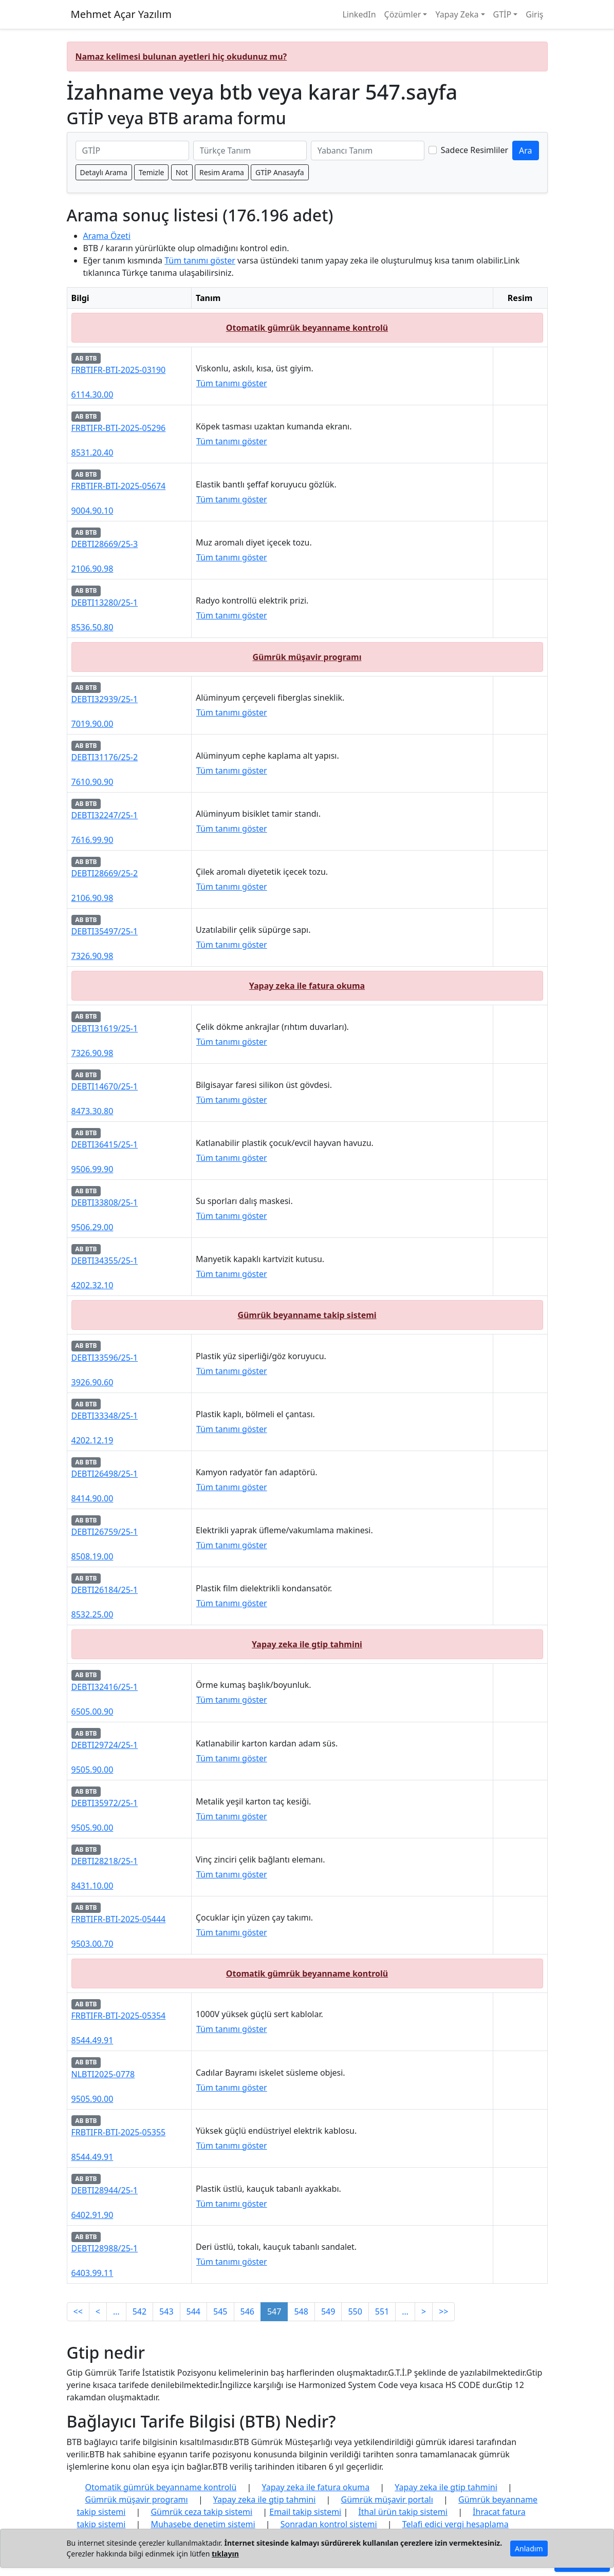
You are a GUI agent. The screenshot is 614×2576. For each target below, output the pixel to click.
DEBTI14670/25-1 (104, 1086)
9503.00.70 (92, 1943)
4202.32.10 (92, 1285)
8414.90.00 (92, 1498)
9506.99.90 (92, 1169)
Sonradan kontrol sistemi (329, 2524)
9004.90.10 (92, 510)
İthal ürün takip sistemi (403, 2511)
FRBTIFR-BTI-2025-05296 (118, 428)
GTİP (502, 14)
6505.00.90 (92, 1711)
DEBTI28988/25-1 (104, 2248)
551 (382, 2311)
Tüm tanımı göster (199, 260)
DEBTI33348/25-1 (104, 1415)
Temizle (151, 172)
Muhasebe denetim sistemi (203, 2524)
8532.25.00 (92, 1614)
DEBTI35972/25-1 (104, 1803)
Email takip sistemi (305, 2511)
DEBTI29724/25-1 (104, 1745)
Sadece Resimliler (474, 150)
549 (328, 2311)
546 (247, 2311)
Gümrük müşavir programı (307, 657)
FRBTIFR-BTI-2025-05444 (118, 1919)
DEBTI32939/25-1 (104, 699)
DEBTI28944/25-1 (104, 2190)
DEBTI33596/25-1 (104, 1357)
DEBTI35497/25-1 (104, 931)
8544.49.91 (92, 2040)
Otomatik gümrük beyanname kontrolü (307, 327)
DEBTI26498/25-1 (104, 1473)
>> (443, 2311)
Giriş (534, 14)
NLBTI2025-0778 (103, 2074)
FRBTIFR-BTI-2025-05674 (118, 486)
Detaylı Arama (103, 172)
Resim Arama (221, 172)
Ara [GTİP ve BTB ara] (525, 150)
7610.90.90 (92, 781)
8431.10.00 (92, 1885)
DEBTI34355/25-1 (104, 1260)
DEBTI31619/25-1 (104, 1028)
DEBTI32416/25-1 (104, 1687)
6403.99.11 (92, 2273)
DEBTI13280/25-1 (104, 602)
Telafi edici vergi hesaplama (455, 2524)
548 (301, 2311)
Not (182, 172)
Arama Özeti (107, 235)
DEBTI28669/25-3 (104, 544)
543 (166, 2311)
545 (220, 2311)
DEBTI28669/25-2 (104, 873)
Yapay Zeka (456, 14)
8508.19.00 (92, 1556)
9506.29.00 (92, 1227)
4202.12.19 (92, 1440)
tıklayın (225, 2554)
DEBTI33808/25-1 (104, 1202)
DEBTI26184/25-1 (104, 1589)
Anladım (529, 2548)
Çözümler (402, 14)
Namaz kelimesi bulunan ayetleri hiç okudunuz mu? (181, 56)
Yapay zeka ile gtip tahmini (307, 1644)
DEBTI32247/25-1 (104, 815)
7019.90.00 (92, 723)
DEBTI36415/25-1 (104, 1144)
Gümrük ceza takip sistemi (201, 2511)
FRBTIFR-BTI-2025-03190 (118, 369)
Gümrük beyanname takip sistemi (306, 1315)
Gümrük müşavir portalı (387, 2499)
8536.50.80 (92, 627)
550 (355, 2311)
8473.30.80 (92, 1111)
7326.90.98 (92, 956)
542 (139, 2311)
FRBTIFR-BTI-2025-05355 (118, 2132)
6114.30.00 (92, 394)
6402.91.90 (92, 2215)
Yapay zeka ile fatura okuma (307, 985)
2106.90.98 (92, 568)
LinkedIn (359, 14)
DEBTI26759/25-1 (104, 1531)
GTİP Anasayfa (279, 172)
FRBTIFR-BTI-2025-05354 (118, 2015)
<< (78, 2311)
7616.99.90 (92, 839)
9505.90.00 (92, 1769)
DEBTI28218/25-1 (104, 1861)
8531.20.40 (92, 452)
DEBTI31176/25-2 (104, 757)
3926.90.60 (92, 1382)
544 (193, 2311)
